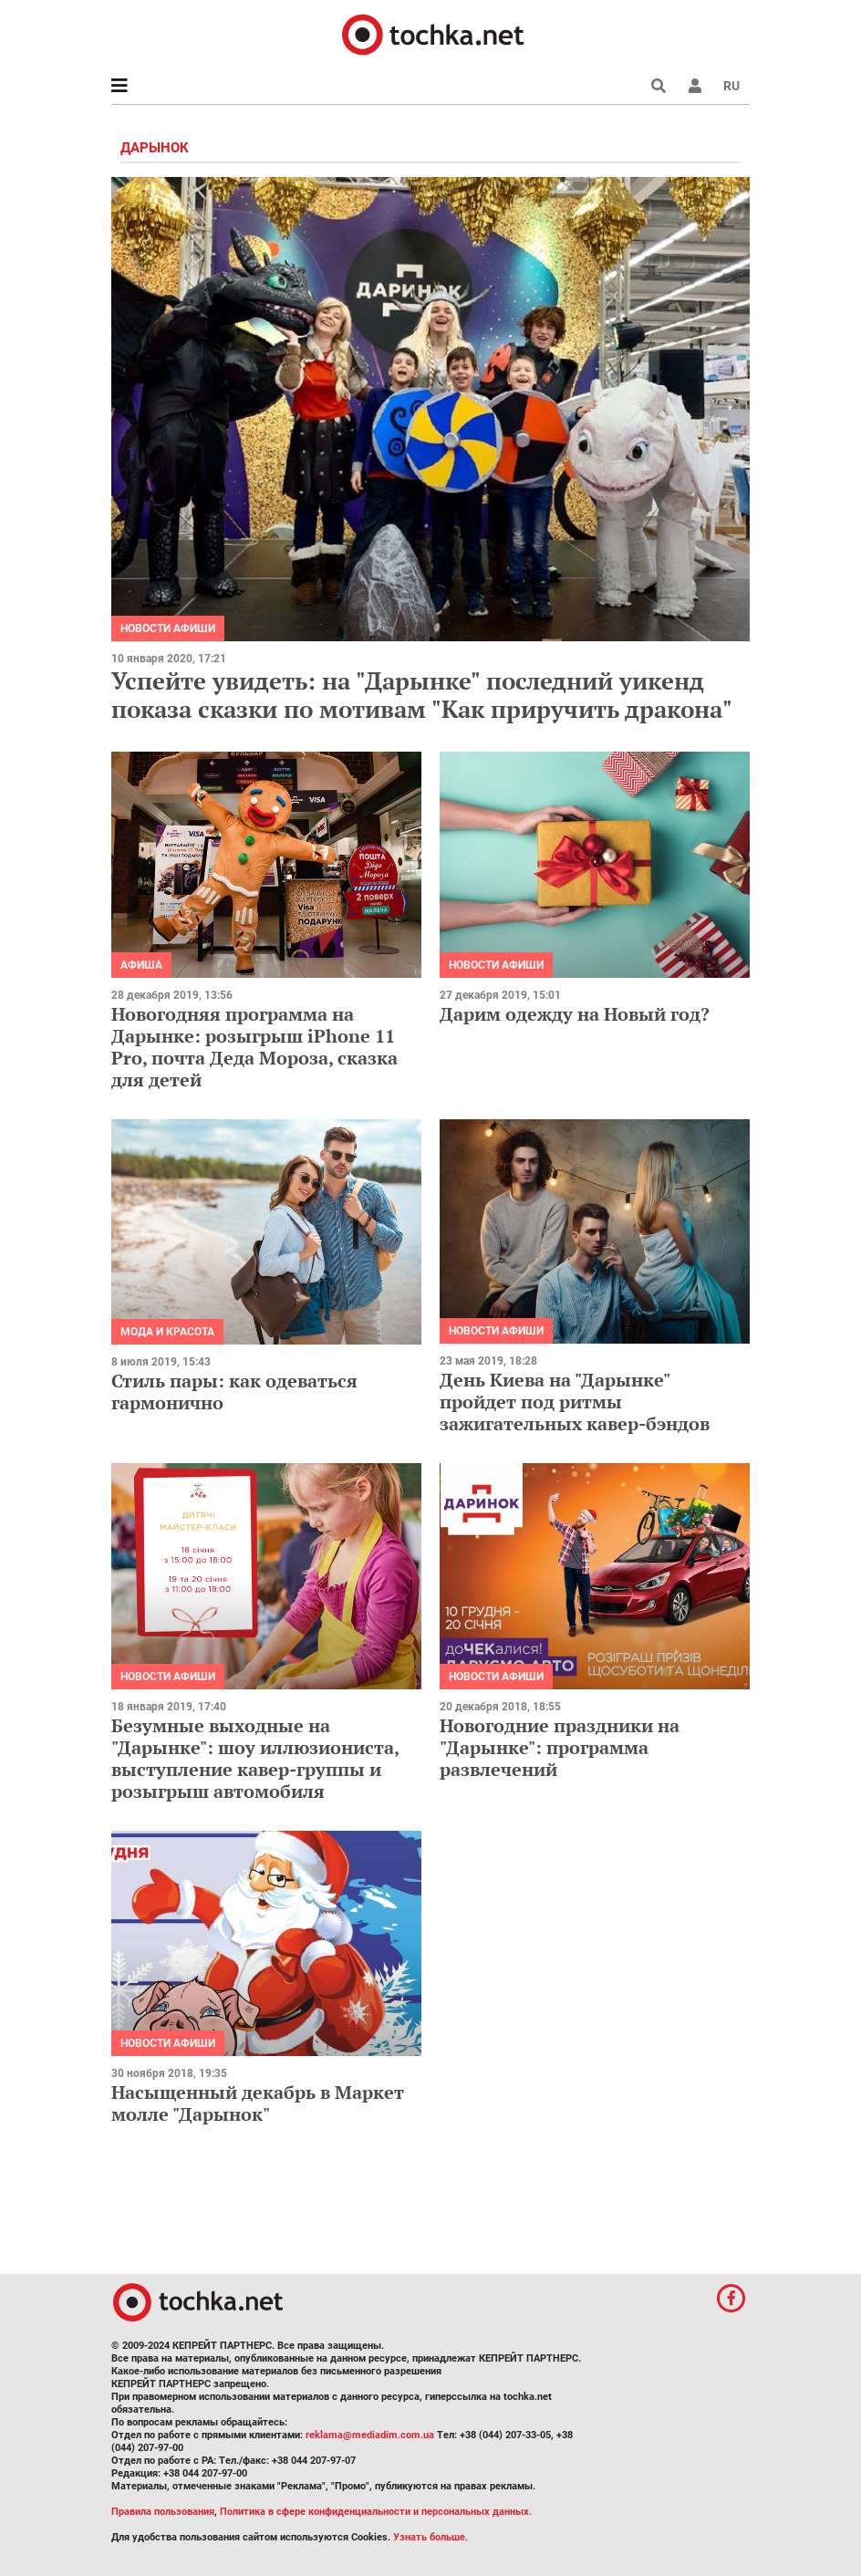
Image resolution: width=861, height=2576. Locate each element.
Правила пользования (162, 2512)
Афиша (141, 965)
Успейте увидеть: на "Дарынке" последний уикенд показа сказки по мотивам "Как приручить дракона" (424, 694)
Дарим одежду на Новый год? (575, 1014)
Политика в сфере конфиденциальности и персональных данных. (376, 2512)
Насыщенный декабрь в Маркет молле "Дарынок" (257, 2103)
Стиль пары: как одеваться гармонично (234, 1391)
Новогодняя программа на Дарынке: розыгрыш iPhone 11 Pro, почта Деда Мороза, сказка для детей (254, 1047)
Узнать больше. (430, 2537)
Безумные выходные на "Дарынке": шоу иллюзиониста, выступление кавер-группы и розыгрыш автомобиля (255, 1758)
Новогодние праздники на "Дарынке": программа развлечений (559, 1747)
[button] (695, 85)
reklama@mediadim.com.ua (370, 2435)
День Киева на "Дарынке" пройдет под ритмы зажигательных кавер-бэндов (575, 1401)
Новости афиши (167, 628)
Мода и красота (167, 1331)
